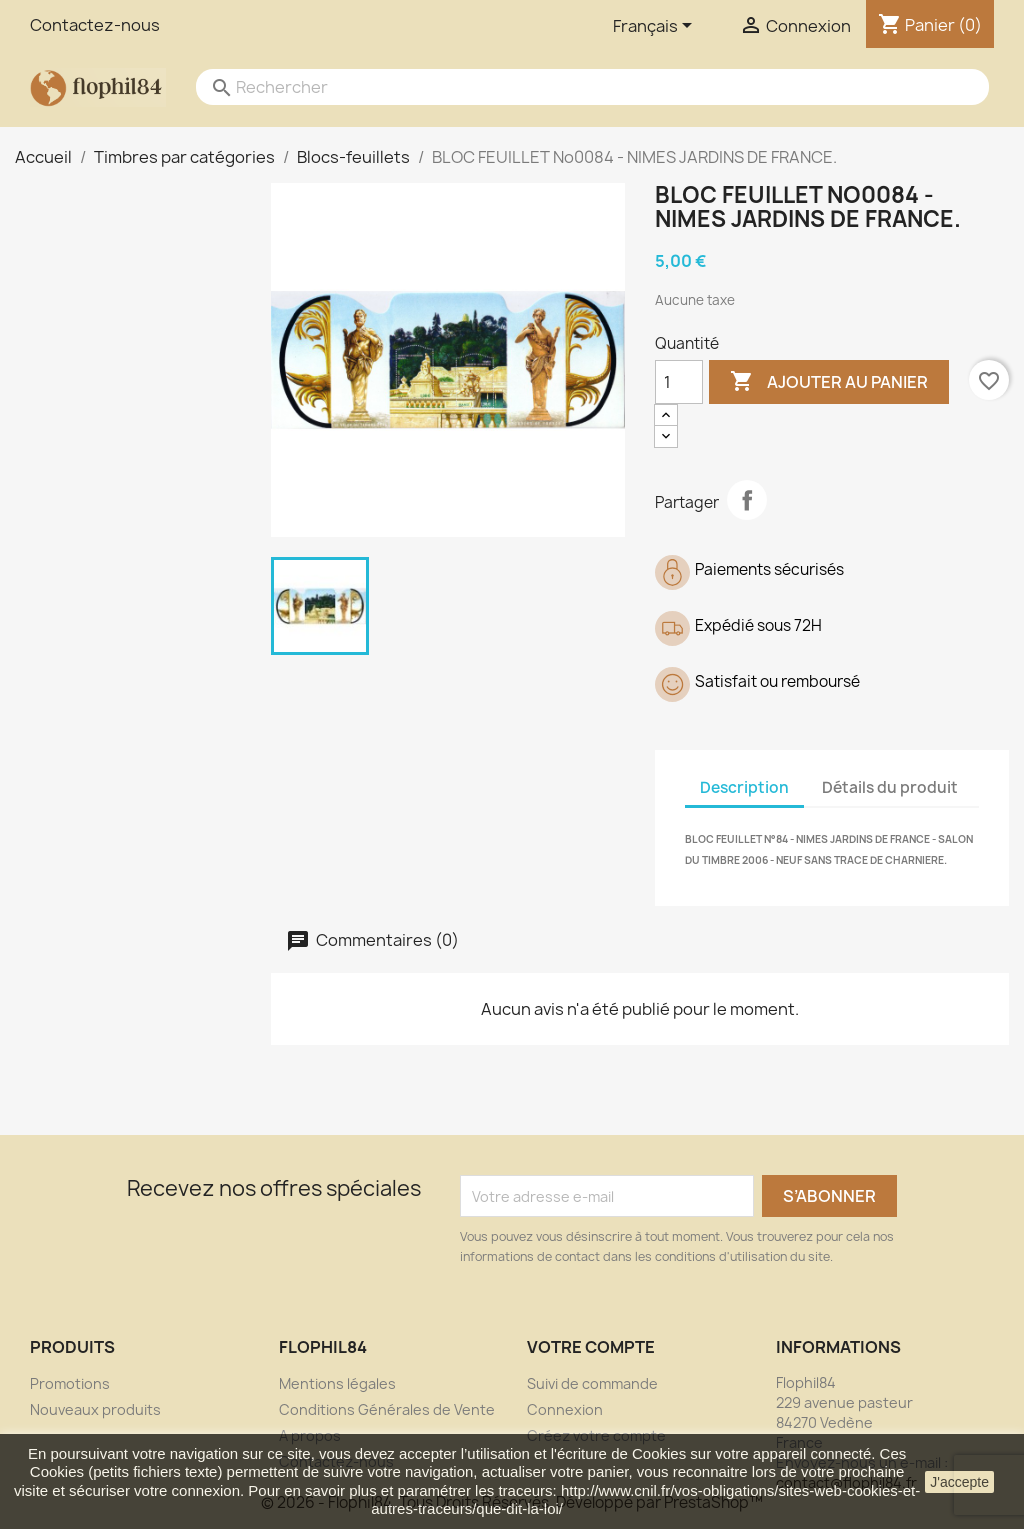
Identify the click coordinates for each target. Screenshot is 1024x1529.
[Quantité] (679, 382)
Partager (747, 500)
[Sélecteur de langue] (656, 27)
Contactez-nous (95, 25)
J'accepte (959, 1482)
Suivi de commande (592, 1383)
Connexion (565, 1409)
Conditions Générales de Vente (387, 1409)
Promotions (70, 1383)
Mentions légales (337, 1383)
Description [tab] (744, 787)
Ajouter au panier (829, 382)
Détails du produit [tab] (890, 787)
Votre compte (591, 1347)
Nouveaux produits (95, 1409)
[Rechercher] (572, 87)
